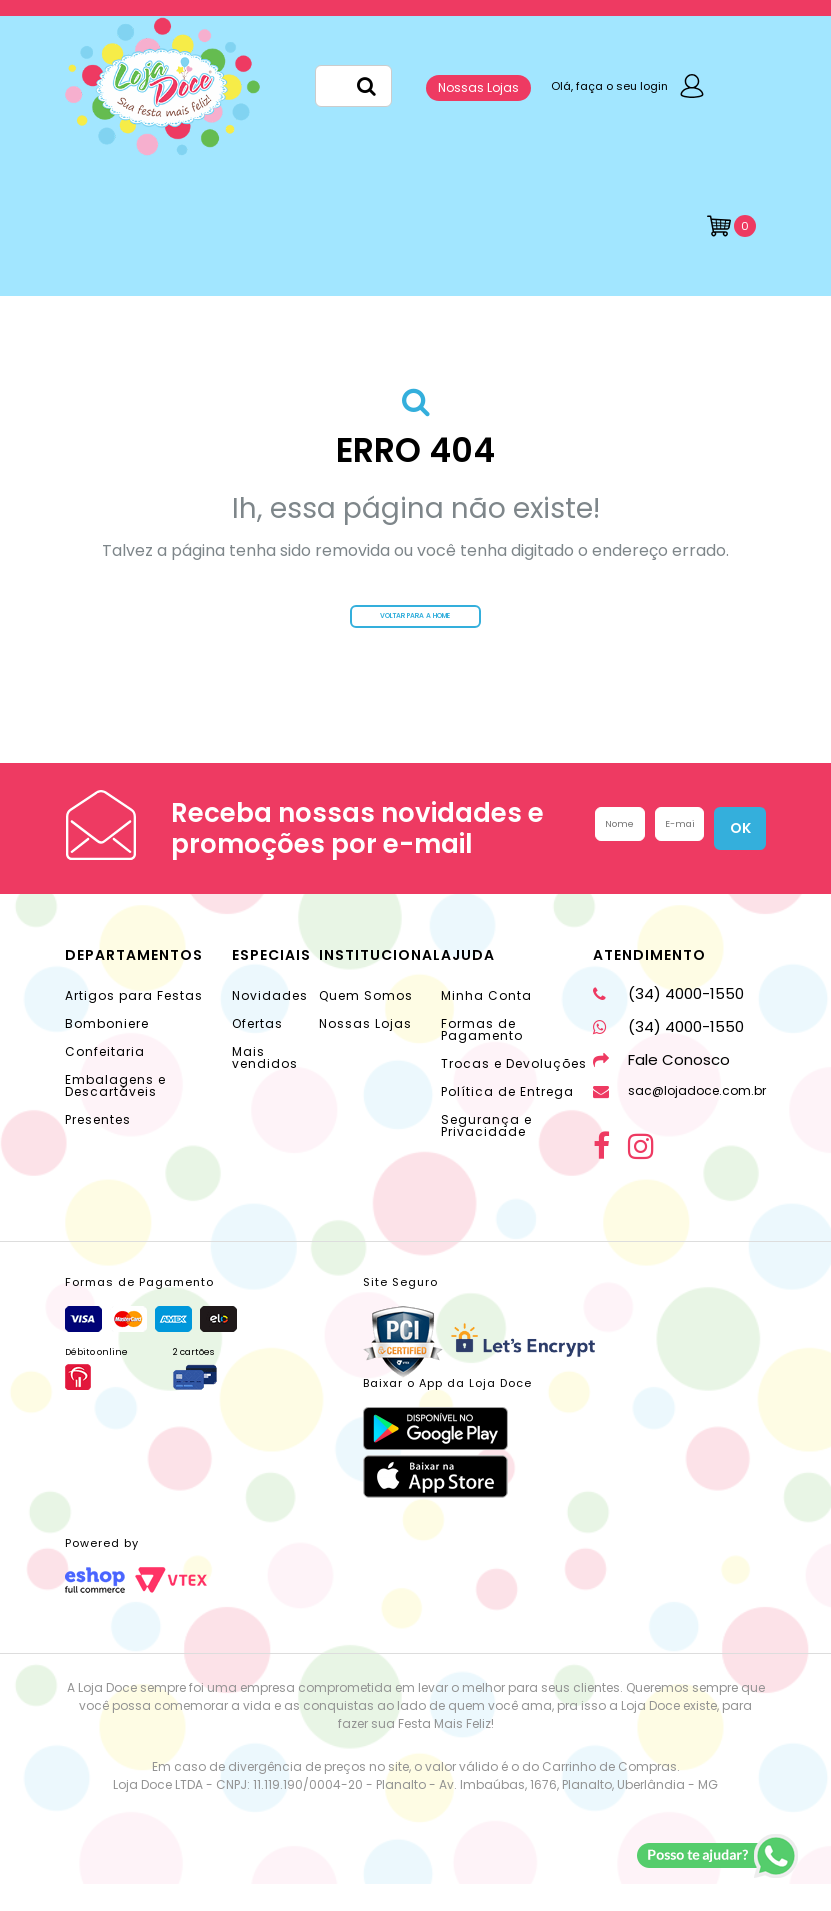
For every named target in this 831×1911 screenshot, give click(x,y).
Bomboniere (107, 1050)
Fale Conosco (661, 1086)
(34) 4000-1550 (668, 1020)
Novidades (270, 1022)
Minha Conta (486, 1022)
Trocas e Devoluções (514, 1090)
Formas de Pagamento (482, 1056)
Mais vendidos (265, 1084)
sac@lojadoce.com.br (679, 1117)
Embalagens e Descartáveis (115, 1112)
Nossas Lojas (478, 87)
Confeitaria (105, 1078)
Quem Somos (366, 1022)
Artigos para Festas (134, 1022)
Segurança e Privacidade (486, 1152)
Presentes (98, 1146)
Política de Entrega (507, 1118)
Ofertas (257, 1050)
